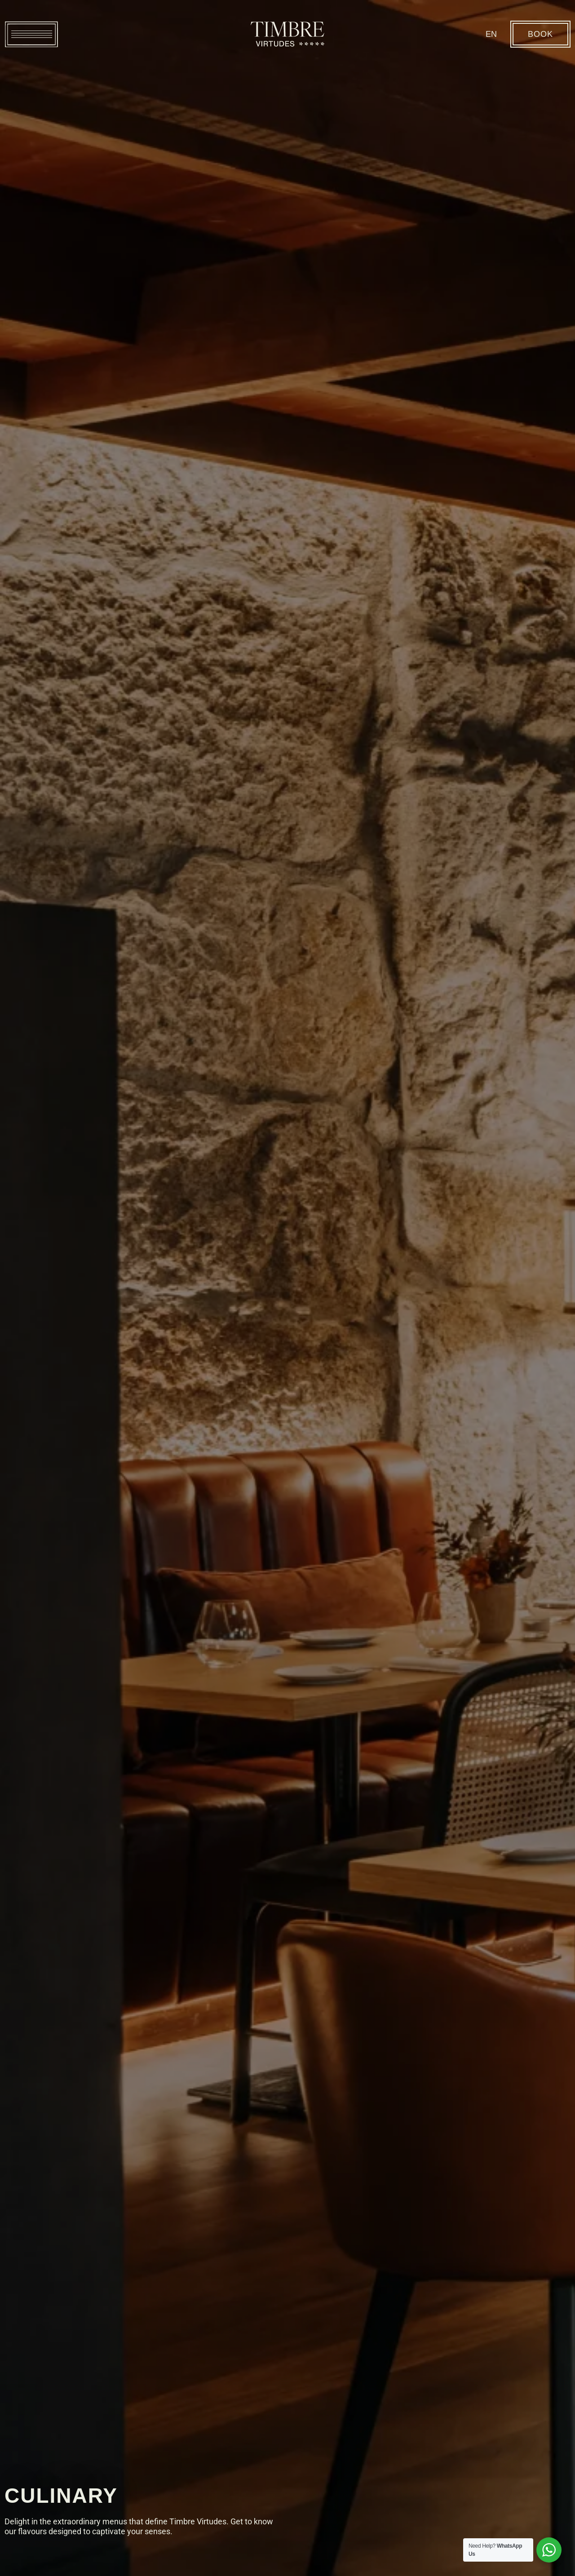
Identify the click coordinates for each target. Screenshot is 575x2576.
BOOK (540, 34)
